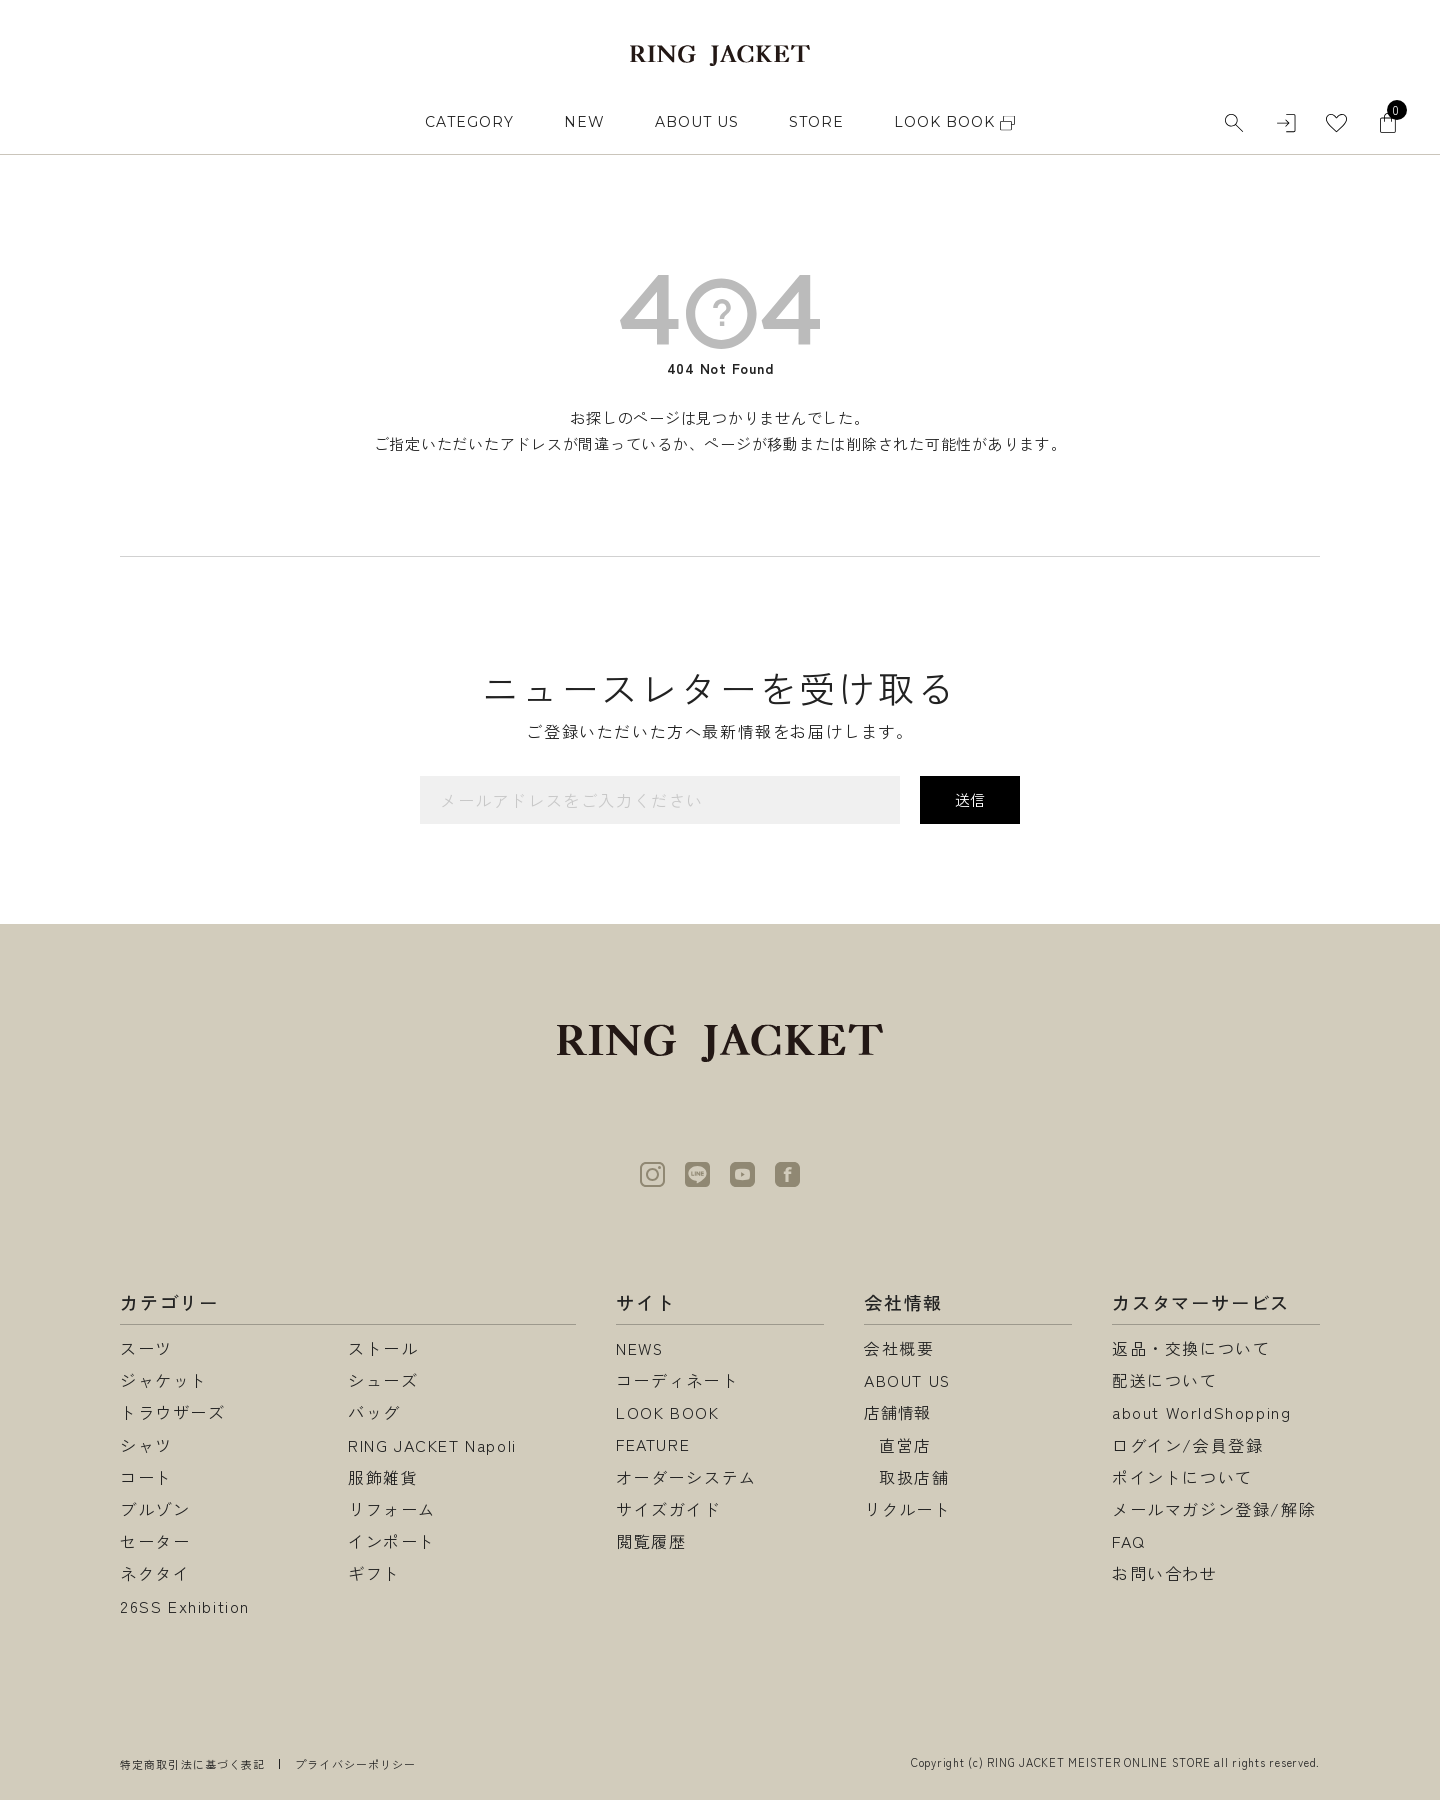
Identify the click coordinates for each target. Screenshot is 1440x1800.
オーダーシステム (686, 1477)
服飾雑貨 (383, 1477)
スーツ (146, 1348)
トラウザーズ (173, 1412)
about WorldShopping (1201, 1412)
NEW (584, 122)
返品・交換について (1191, 1348)
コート (146, 1477)
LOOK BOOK (667, 1412)
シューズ (383, 1380)
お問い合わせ (1165, 1573)
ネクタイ (155, 1573)
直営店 (905, 1445)
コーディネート (677, 1380)
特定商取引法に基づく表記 (192, 1764)
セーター (155, 1541)
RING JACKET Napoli (432, 1445)
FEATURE (653, 1445)
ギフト (374, 1573)
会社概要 (899, 1348)
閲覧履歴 (651, 1541)
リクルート (908, 1509)
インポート (392, 1541)
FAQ (1129, 1541)
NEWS (640, 1348)
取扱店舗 (914, 1477)
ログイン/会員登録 (1187, 1445)
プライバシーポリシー (355, 1764)
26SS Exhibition (185, 1606)
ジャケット (164, 1380)
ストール (383, 1348)
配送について (1165, 1380)
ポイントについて (1182, 1477)
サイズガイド (669, 1509)
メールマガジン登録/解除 (1214, 1509)
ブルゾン (155, 1509)
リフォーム (392, 1509)
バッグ (374, 1412)
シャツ (146, 1445)
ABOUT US (697, 122)
